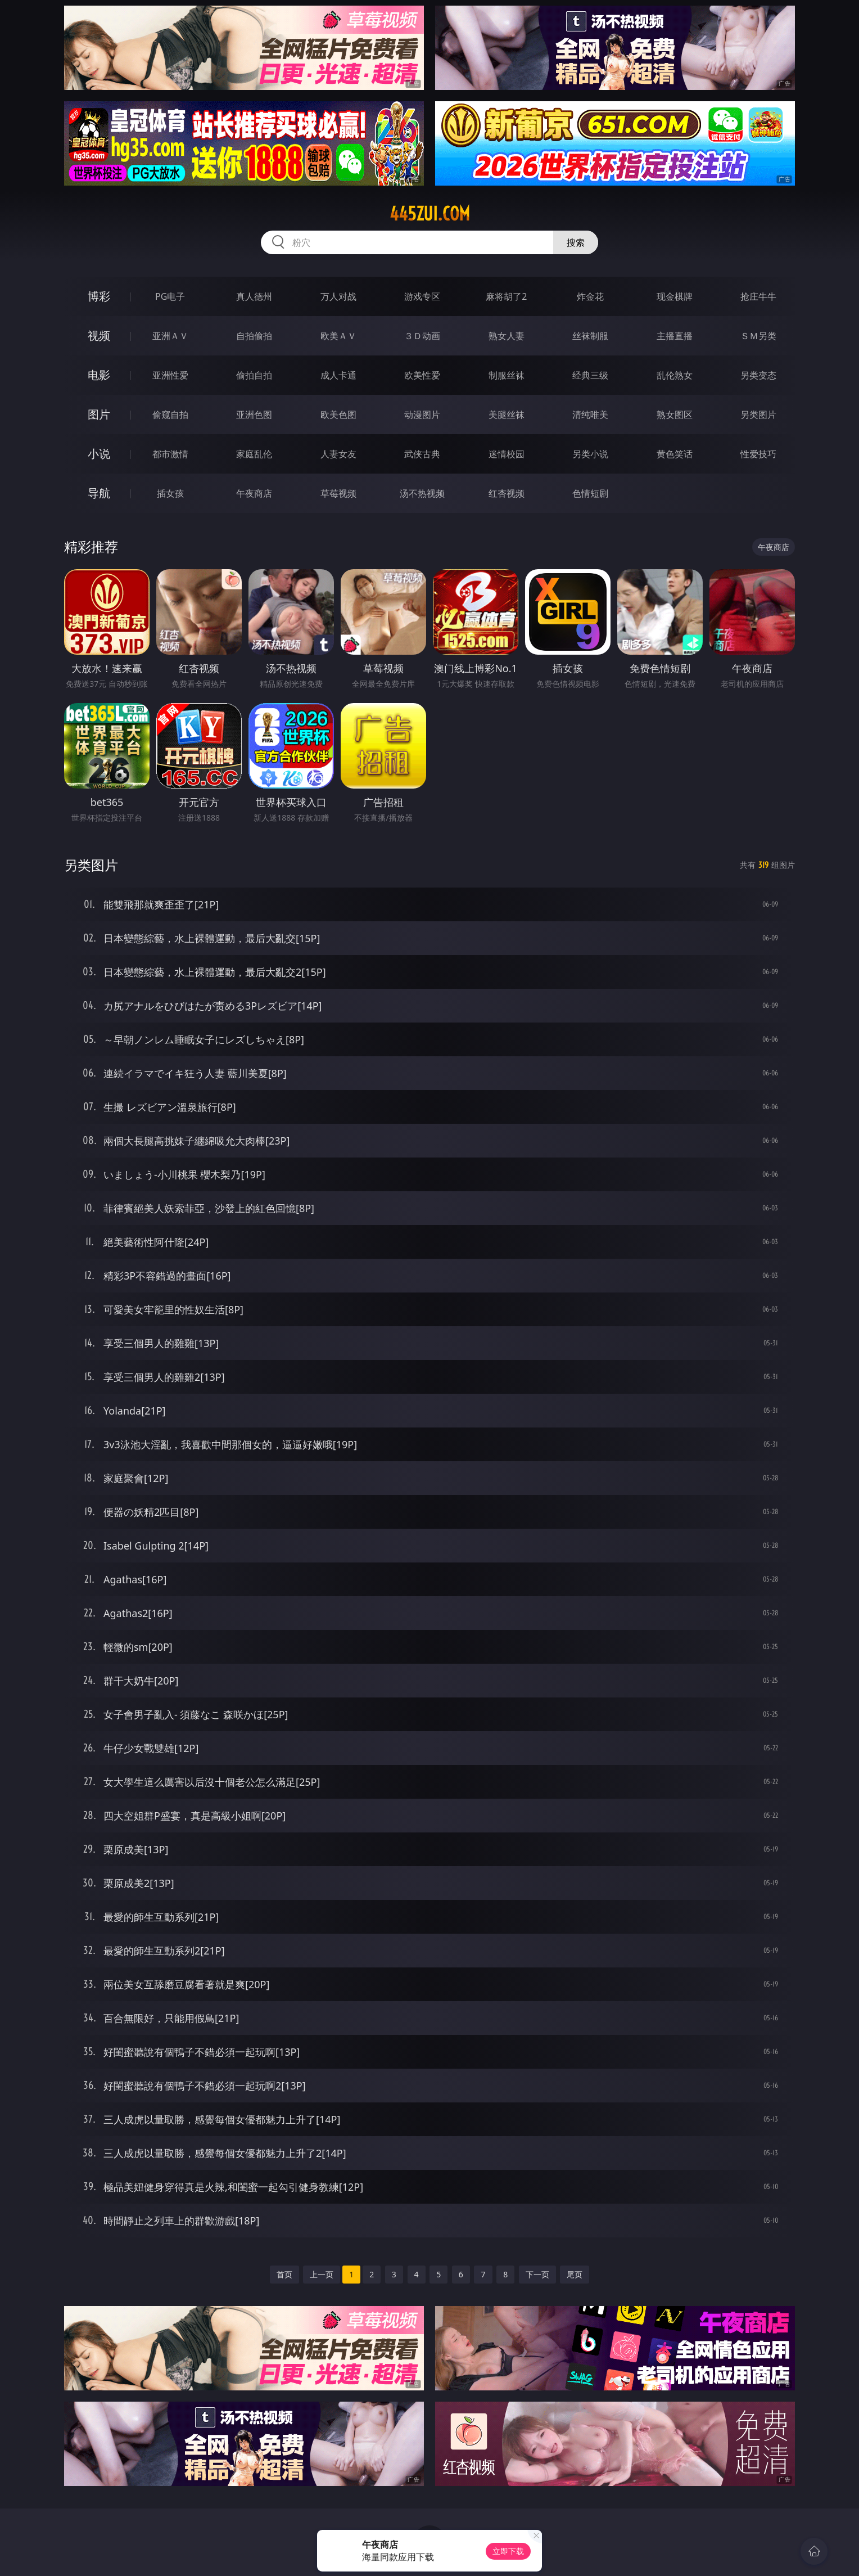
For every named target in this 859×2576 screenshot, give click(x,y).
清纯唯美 (590, 414)
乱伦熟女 (675, 375)
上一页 (321, 2274)
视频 (99, 335)
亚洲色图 (254, 414)
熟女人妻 (507, 336)
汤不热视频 (422, 493)
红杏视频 (507, 493)
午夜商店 (254, 493)
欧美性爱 (422, 375)
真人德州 (254, 296)
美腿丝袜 (507, 414)
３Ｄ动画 (422, 336)
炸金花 (590, 296)
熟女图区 (675, 414)
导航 (99, 493)
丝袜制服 (590, 336)
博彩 (99, 296)
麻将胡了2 (506, 296)
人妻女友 (338, 454)
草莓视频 (338, 493)
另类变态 (758, 375)
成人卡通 (338, 375)
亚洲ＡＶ (170, 336)
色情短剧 (590, 493)
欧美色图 (338, 414)
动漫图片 (422, 414)
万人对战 (338, 296)
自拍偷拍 (254, 336)
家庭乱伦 (254, 454)
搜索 (576, 242)
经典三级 (590, 375)
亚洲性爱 (170, 375)
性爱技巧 (758, 454)
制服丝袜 (507, 375)
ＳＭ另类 (758, 336)
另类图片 (758, 414)
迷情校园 (507, 454)
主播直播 (675, 336)
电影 (99, 374)
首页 (284, 2274)
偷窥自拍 (170, 414)
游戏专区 (422, 296)
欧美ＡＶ (338, 336)
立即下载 (508, 2551)
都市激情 (170, 454)
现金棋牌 (675, 296)
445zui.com (430, 213)
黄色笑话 (675, 454)
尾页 (574, 2274)
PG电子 (170, 296)
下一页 (537, 2274)
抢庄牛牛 (758, 296)
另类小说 (590, 454)
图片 (99, 414)
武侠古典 (422, 454)
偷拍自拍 (254, 375)
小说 (99, 453)
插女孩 (170, 493)
